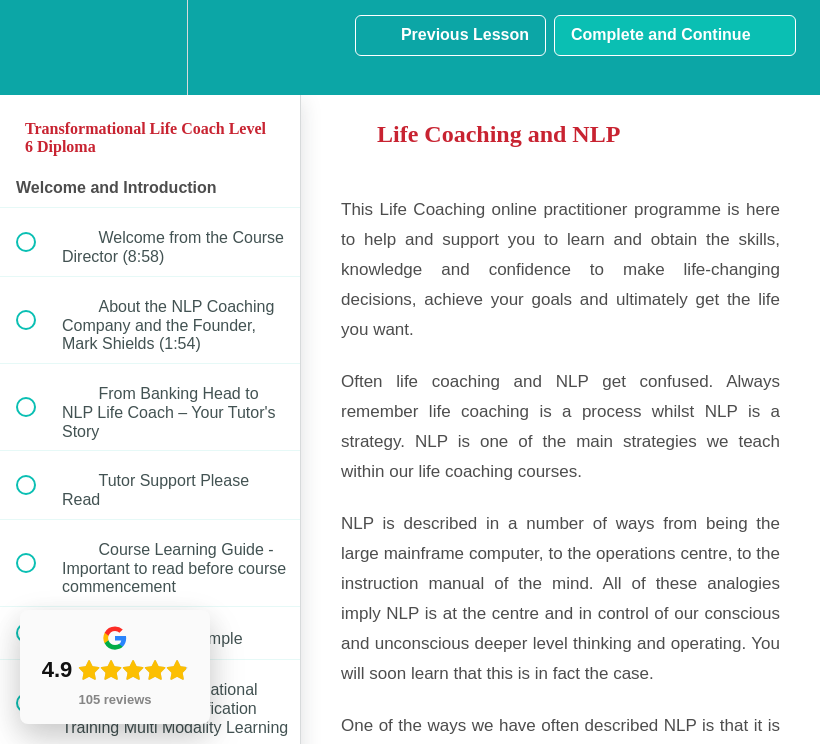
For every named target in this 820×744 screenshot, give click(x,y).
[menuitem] (150, 47)
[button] (37, 47)
